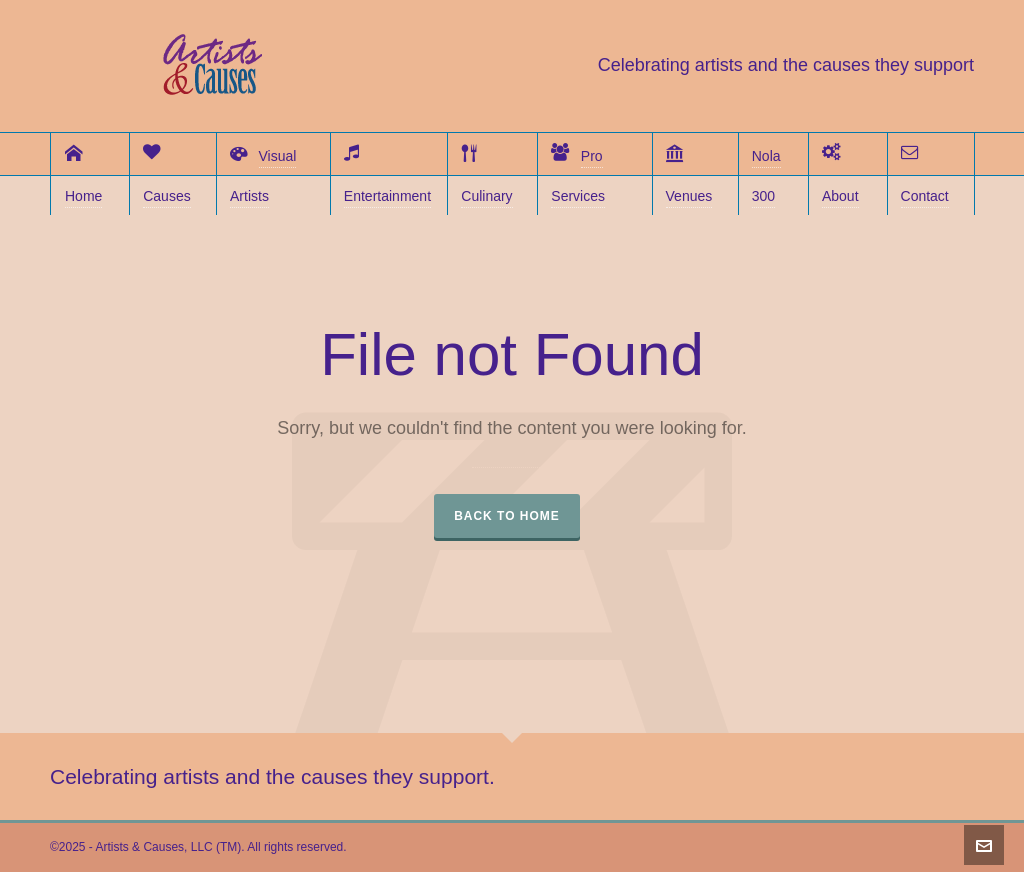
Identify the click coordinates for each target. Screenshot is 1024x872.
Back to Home (507, 516)
